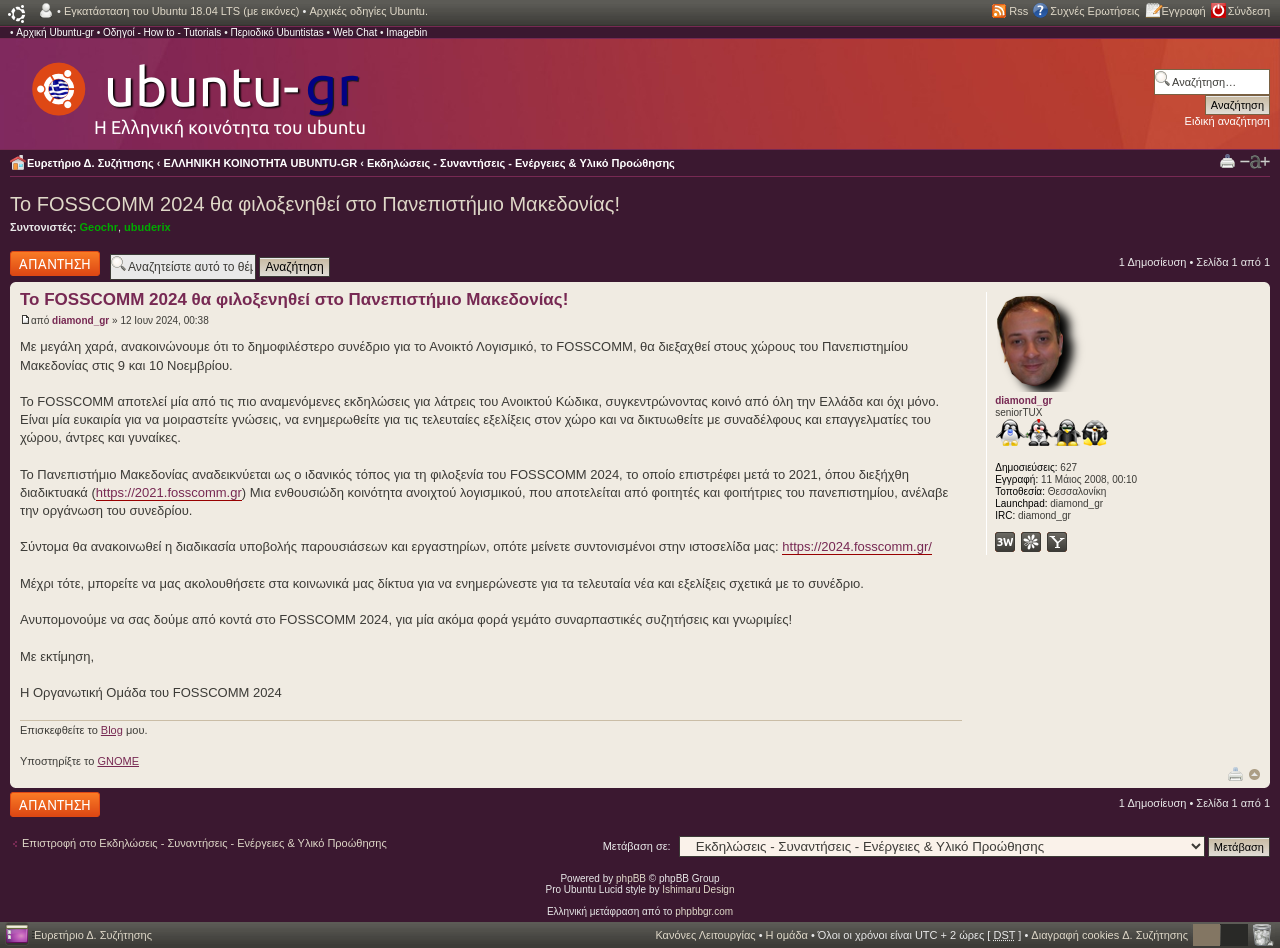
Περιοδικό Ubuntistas (276, 32)
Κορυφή (1254, 774)
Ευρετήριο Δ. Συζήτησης (90, 163)
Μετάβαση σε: (637, 846)
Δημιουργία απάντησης (55, 263)
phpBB (631, 878)
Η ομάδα (787, 935)
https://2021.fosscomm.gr (169, 492)
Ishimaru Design (698, 889)
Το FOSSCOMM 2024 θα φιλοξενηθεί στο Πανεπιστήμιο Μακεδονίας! (315, 204)
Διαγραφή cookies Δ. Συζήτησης (1109, 935)
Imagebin (406, 32)
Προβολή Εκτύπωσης (1227, 160)
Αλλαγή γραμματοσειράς (1255, 162)
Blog (112, 730)
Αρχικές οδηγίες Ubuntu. (368, 11)
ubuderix (147, 227)
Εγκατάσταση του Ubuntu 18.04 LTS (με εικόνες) (181, 11)
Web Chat (355, 32)
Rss (1018, 11)
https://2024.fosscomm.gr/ (857, 546)
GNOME (118, 761)
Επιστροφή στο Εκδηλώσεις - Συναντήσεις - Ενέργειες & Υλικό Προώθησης (204, 843)
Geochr (98, 227)
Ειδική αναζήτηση (1227, 121)
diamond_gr (80, 320)
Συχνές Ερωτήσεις (1094, 11)
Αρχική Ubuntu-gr (55, 32)
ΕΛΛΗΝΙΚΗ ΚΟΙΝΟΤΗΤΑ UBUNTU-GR (261, 163)
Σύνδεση (1249, 11)
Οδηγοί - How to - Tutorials (162, 32)
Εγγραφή (1184, 11)
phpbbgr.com (704, 911)
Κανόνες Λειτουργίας (705, 935)
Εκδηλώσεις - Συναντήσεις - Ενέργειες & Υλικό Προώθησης (521, 163)
